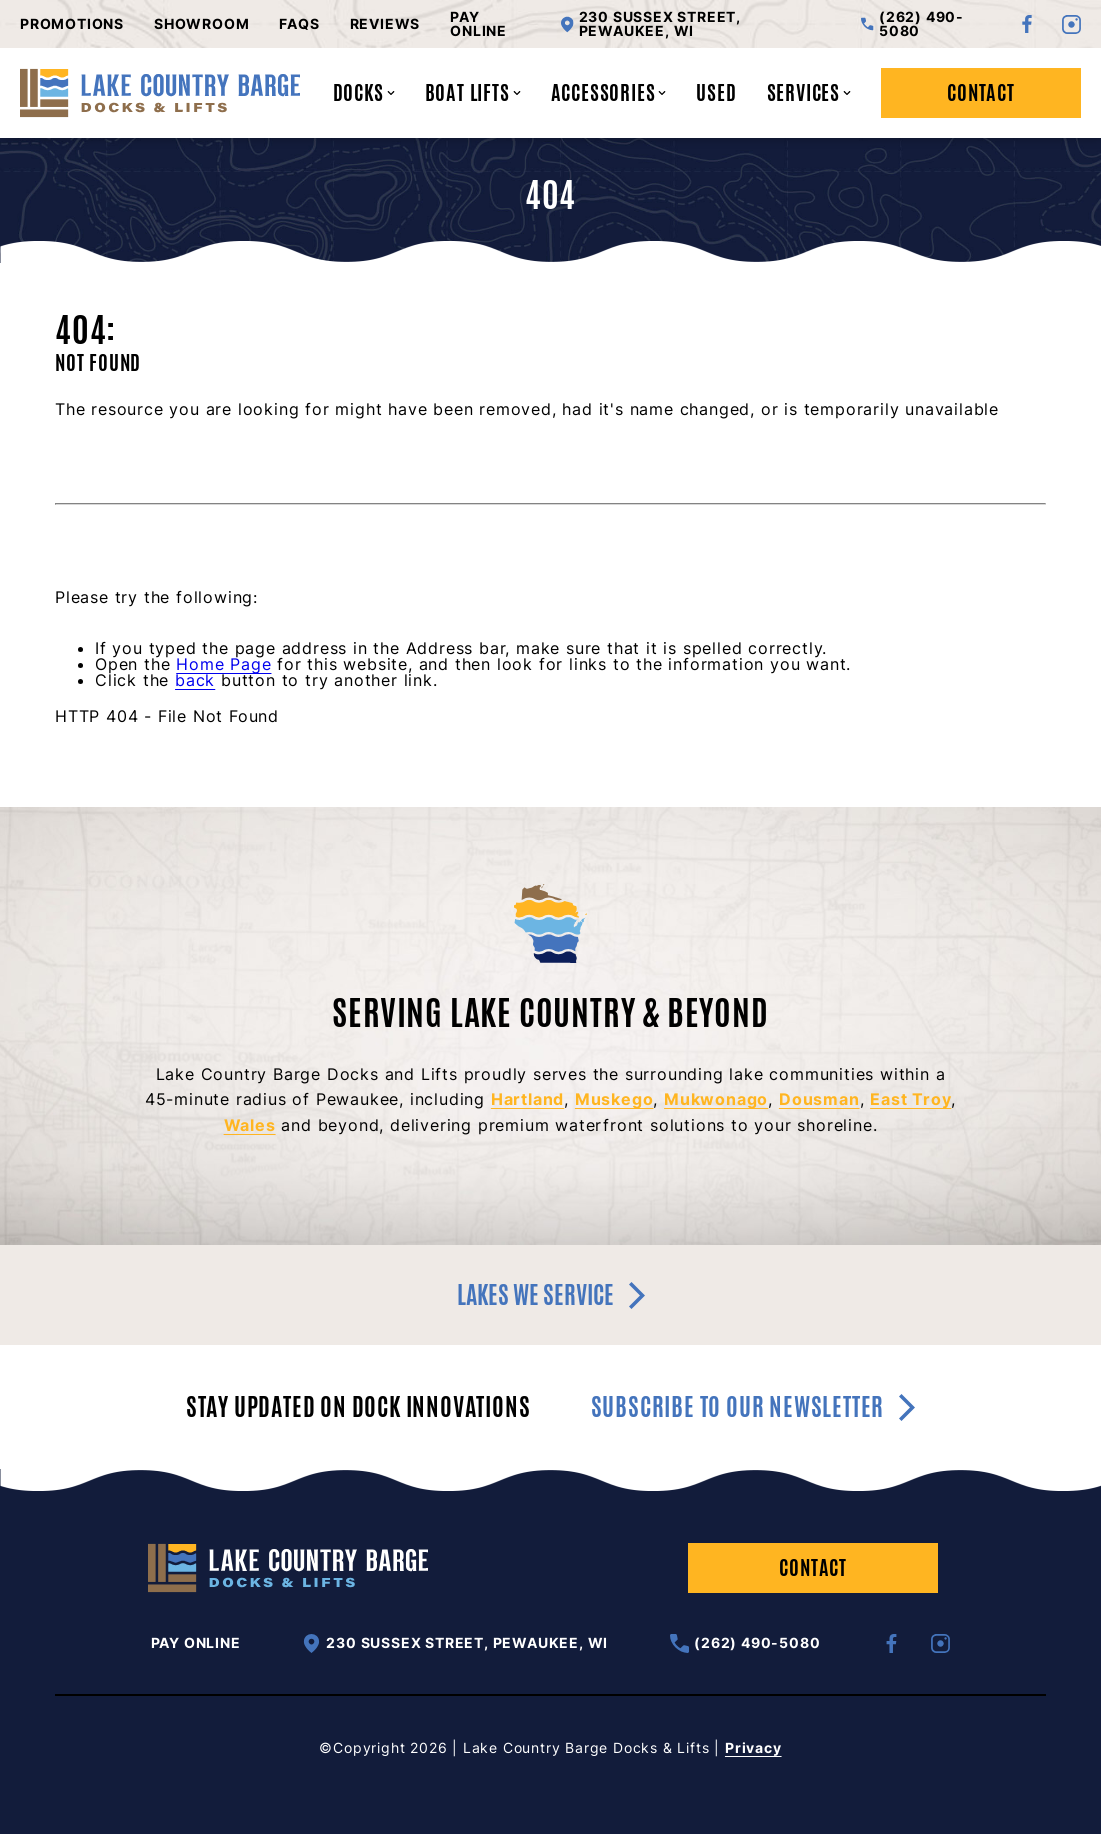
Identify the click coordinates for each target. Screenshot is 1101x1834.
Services (809, 92)
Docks (364, 92)
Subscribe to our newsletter (753, 1407)
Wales (250, 1125)
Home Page (223, 664)
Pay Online (478, 24)
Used (716, 92)
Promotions (72, 24)
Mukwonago (716, 1099)
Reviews (385, 24)
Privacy (753, 1747)
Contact (981, 92)
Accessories (609, 92)
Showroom (201, 24)
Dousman (819, 1099)
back (195, 680)
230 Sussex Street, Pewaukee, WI (651, 24)
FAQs (299, 24)
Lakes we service (551, 1295)
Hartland (527, 1099)
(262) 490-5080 (912, 24)
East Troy (910, 1099)
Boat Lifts (473, 92)
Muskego (614, 1099)
